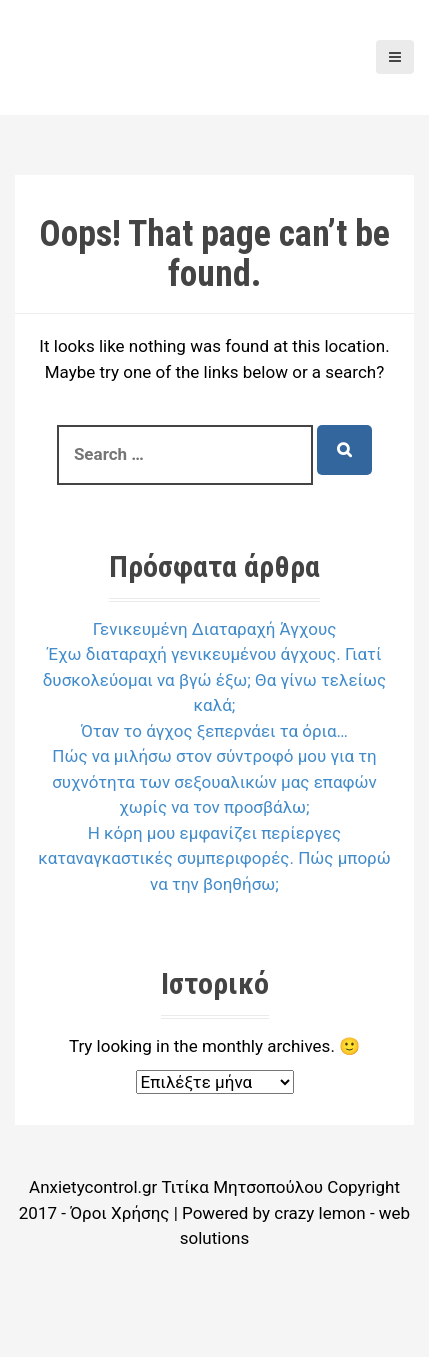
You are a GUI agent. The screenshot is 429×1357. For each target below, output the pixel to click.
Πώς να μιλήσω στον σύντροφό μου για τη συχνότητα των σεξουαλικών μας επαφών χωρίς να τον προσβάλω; (214, 781)
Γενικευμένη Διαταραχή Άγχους (215, 629)
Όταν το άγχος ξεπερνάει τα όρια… (214, 731)
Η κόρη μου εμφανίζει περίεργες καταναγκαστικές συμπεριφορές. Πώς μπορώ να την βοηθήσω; (214, 858)
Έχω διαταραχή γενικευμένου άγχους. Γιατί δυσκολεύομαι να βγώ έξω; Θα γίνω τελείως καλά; (215, 679)
